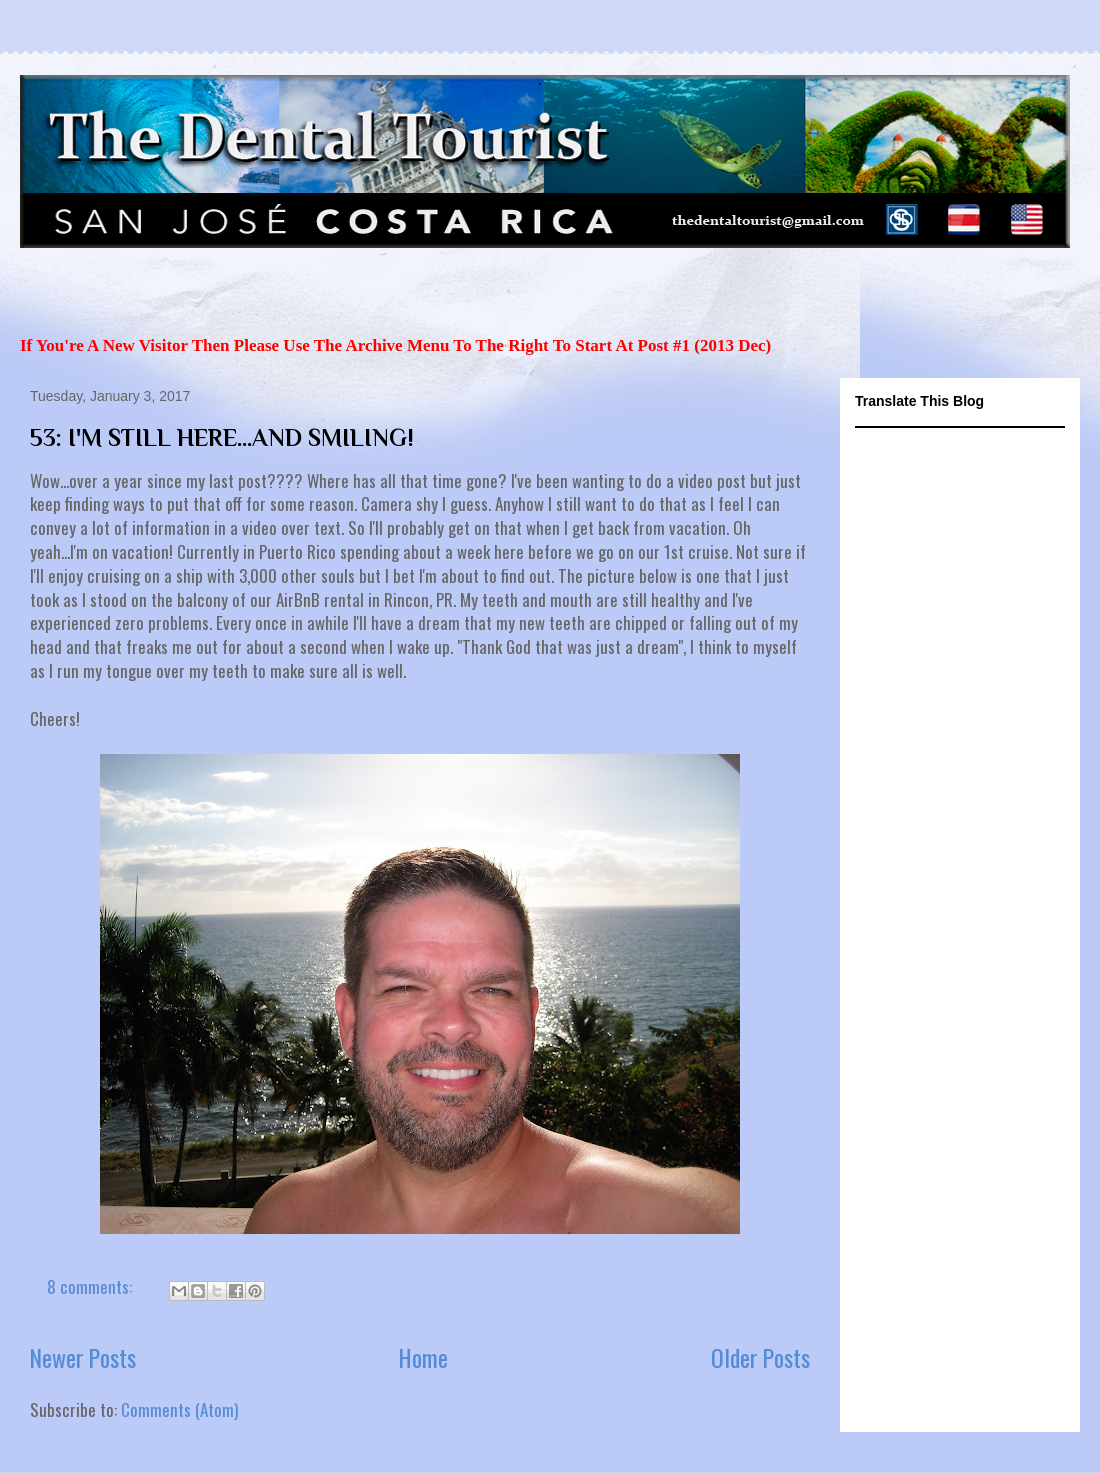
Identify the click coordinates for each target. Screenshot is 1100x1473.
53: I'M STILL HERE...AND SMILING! (222, 437)
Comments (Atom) (179, 1409)
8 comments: (91, 1286)
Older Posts (760, 1357)
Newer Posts (83, 1357)
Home (423, 1357)
